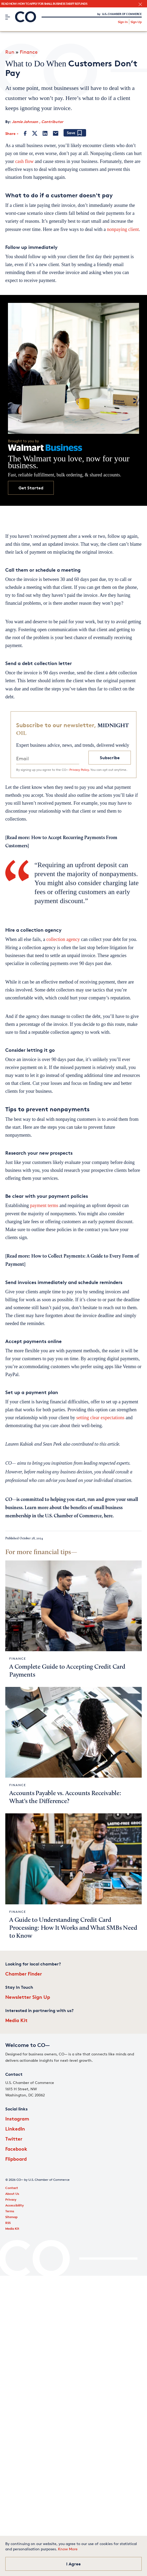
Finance (29, 52)
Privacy (10, 2199)
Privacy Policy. (79, 770)
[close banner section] (140, 4)
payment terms (44, 1205)
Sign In (123, 22)
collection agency (63, 939)
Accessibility (14, 2205)
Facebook (16, 2149)
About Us (12, 2194)
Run (9, 52)
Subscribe (110, 757)
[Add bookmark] (75, 133)
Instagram (17, 2118)
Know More (68, 2549)
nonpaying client (123, 229)
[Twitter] (34, 133)
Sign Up (136, 22)
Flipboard (16, 2159)
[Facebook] (25, 133)
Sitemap (11, 2217)
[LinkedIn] (45, 133)
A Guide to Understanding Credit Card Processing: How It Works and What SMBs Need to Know (73, 1928)
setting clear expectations (100, 1417)
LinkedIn (15, 2129)
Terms (9, 2211)
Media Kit (16, 2020)
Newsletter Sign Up (27, 1997)
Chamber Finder (23, 1973)
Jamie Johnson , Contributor (37, 121)
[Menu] (7, 17)
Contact (11, 2188)
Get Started (31, 487)
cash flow (24, 161)
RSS (8, 2223)
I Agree (73, 2563)
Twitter (13, 2139)
